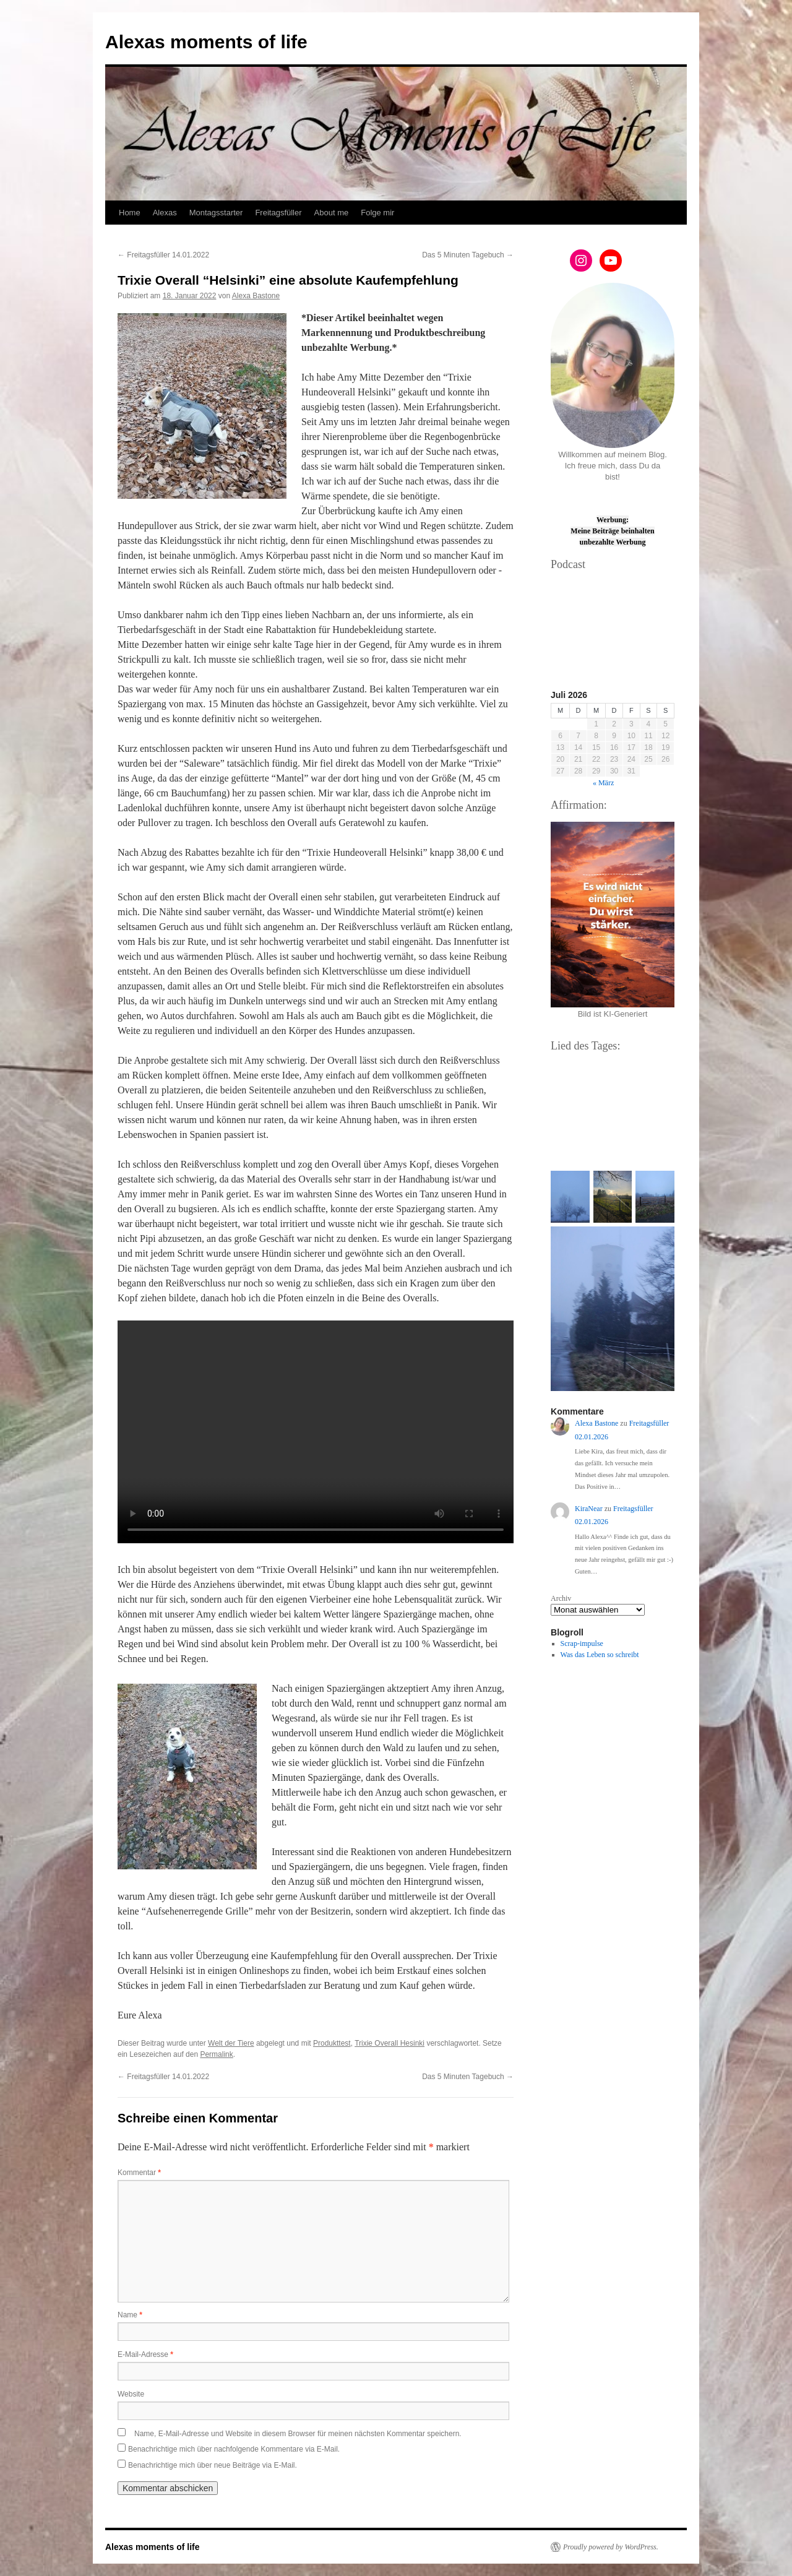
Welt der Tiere (231, 2043)
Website (131, 2394)
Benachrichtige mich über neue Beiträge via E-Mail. (212, 2465)
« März (603, 782)
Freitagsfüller (278, 212)
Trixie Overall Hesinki (389, 2043)
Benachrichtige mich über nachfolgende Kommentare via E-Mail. (234, 2449)
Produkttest (332, 2043)
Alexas (165, 212)
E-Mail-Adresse (145, 2354)
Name (130, 2315)
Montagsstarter (216, 212)
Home (129, 212)
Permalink (216, 2054)
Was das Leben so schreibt (600, 1654)
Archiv (561, 1598)
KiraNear (589, 1508)
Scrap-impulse (582, 1643)
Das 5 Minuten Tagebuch (468, 255)
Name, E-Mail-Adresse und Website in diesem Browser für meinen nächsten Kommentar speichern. (298, 2433)
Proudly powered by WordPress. (610, 2547)
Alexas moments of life (206, 42)
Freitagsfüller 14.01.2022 (163, 255)
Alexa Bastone (256, 295)
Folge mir (377, 212)
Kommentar (139, 2172)
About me (331, 212)
